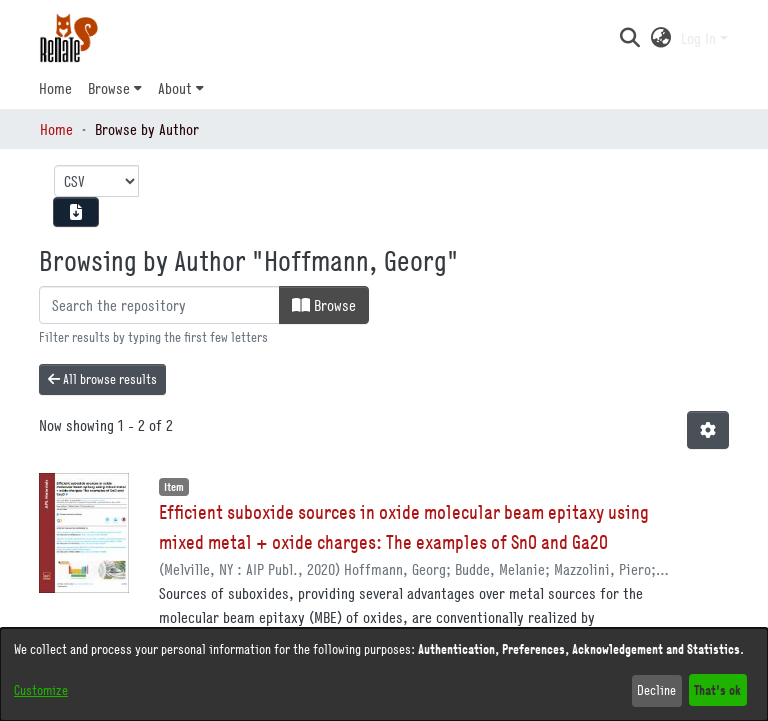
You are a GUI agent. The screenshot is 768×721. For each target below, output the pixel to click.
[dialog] (384, 674)
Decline (656, 690)
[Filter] (159, 305)
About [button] (175, 88)
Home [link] (56, 129)
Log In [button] (700, 38)
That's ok (717, 689)
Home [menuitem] (55, 88)
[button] (629, 38)
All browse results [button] (102, 379)
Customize (41, 690)
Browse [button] (109, 88)
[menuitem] (115, 88)
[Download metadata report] (76, 212)
